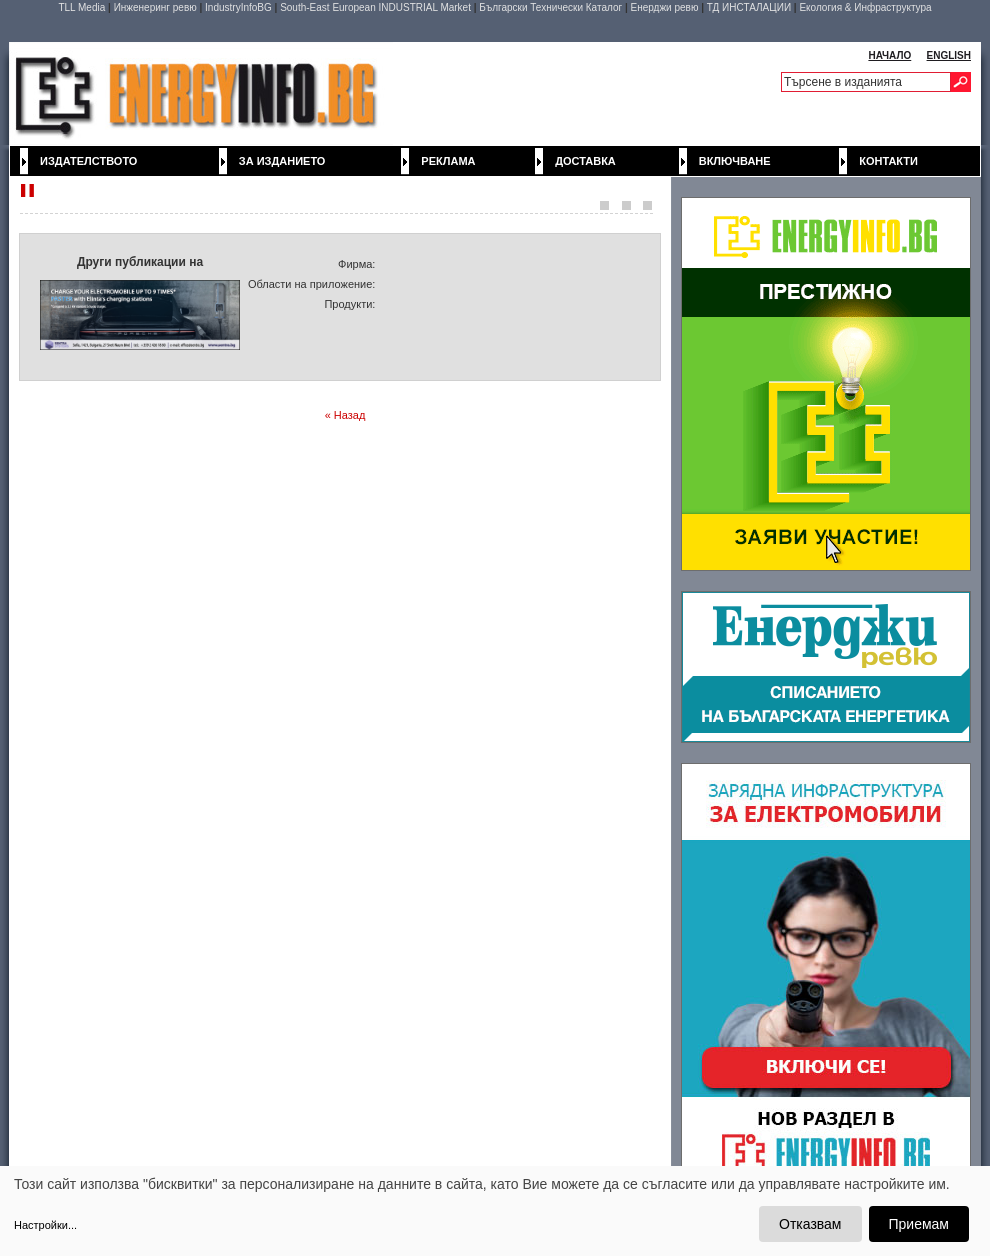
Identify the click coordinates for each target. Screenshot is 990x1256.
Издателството (88, 161)
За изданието (282, 161)
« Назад (345, 415)
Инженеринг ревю (155, 7)
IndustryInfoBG (238, 7)
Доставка (585, 161)
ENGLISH (949, 55)
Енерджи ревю (664, 7)
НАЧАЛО (889, 55)
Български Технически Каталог (550, 7)
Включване (735, 161)
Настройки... (45, 1225)
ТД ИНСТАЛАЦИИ (749, 7)
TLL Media (81, 7)
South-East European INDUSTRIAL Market (375, 7)
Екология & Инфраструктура (865, 7)
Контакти (888, 161)
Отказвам (810, 1224)
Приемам (919, 1224)
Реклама (448, 161)
